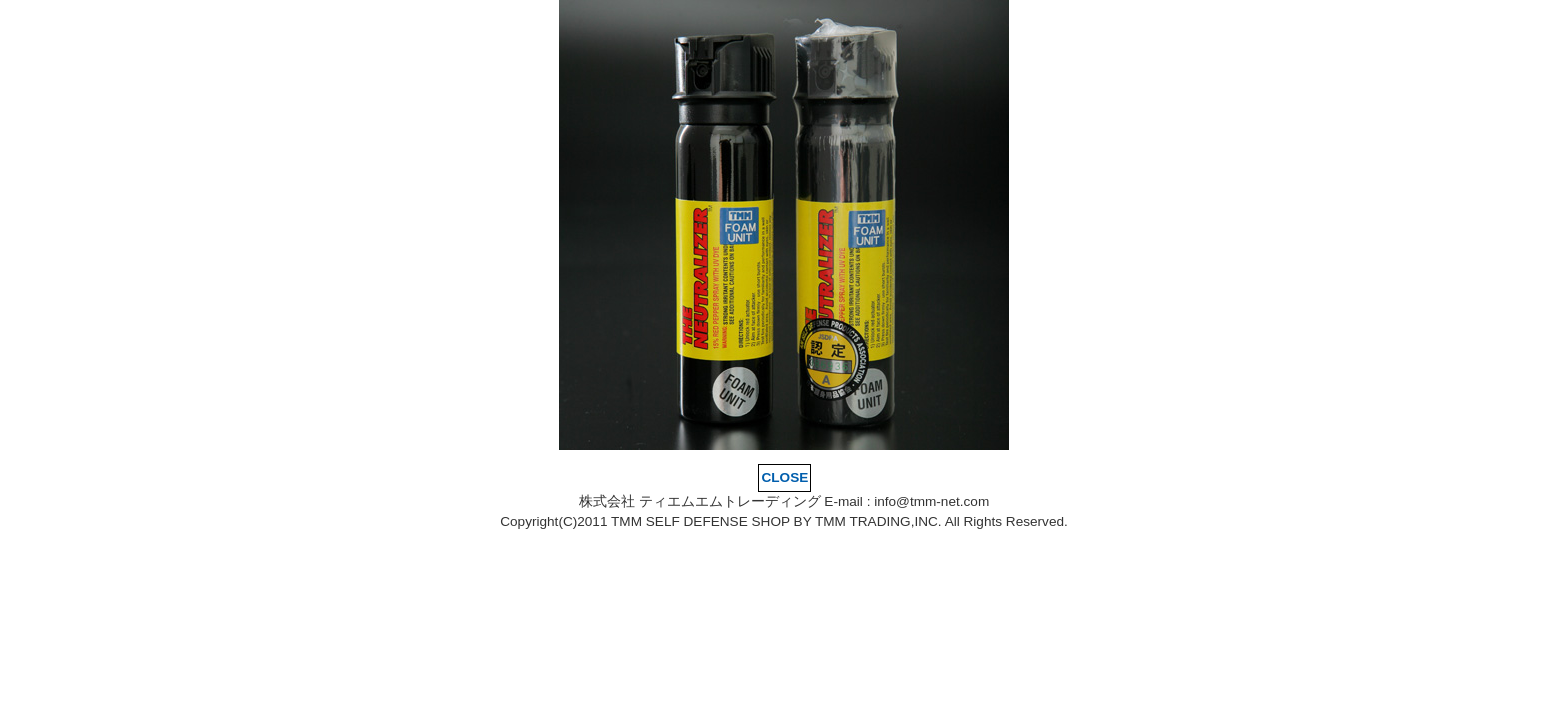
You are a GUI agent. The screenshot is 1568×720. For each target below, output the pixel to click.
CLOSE (785, 477)
